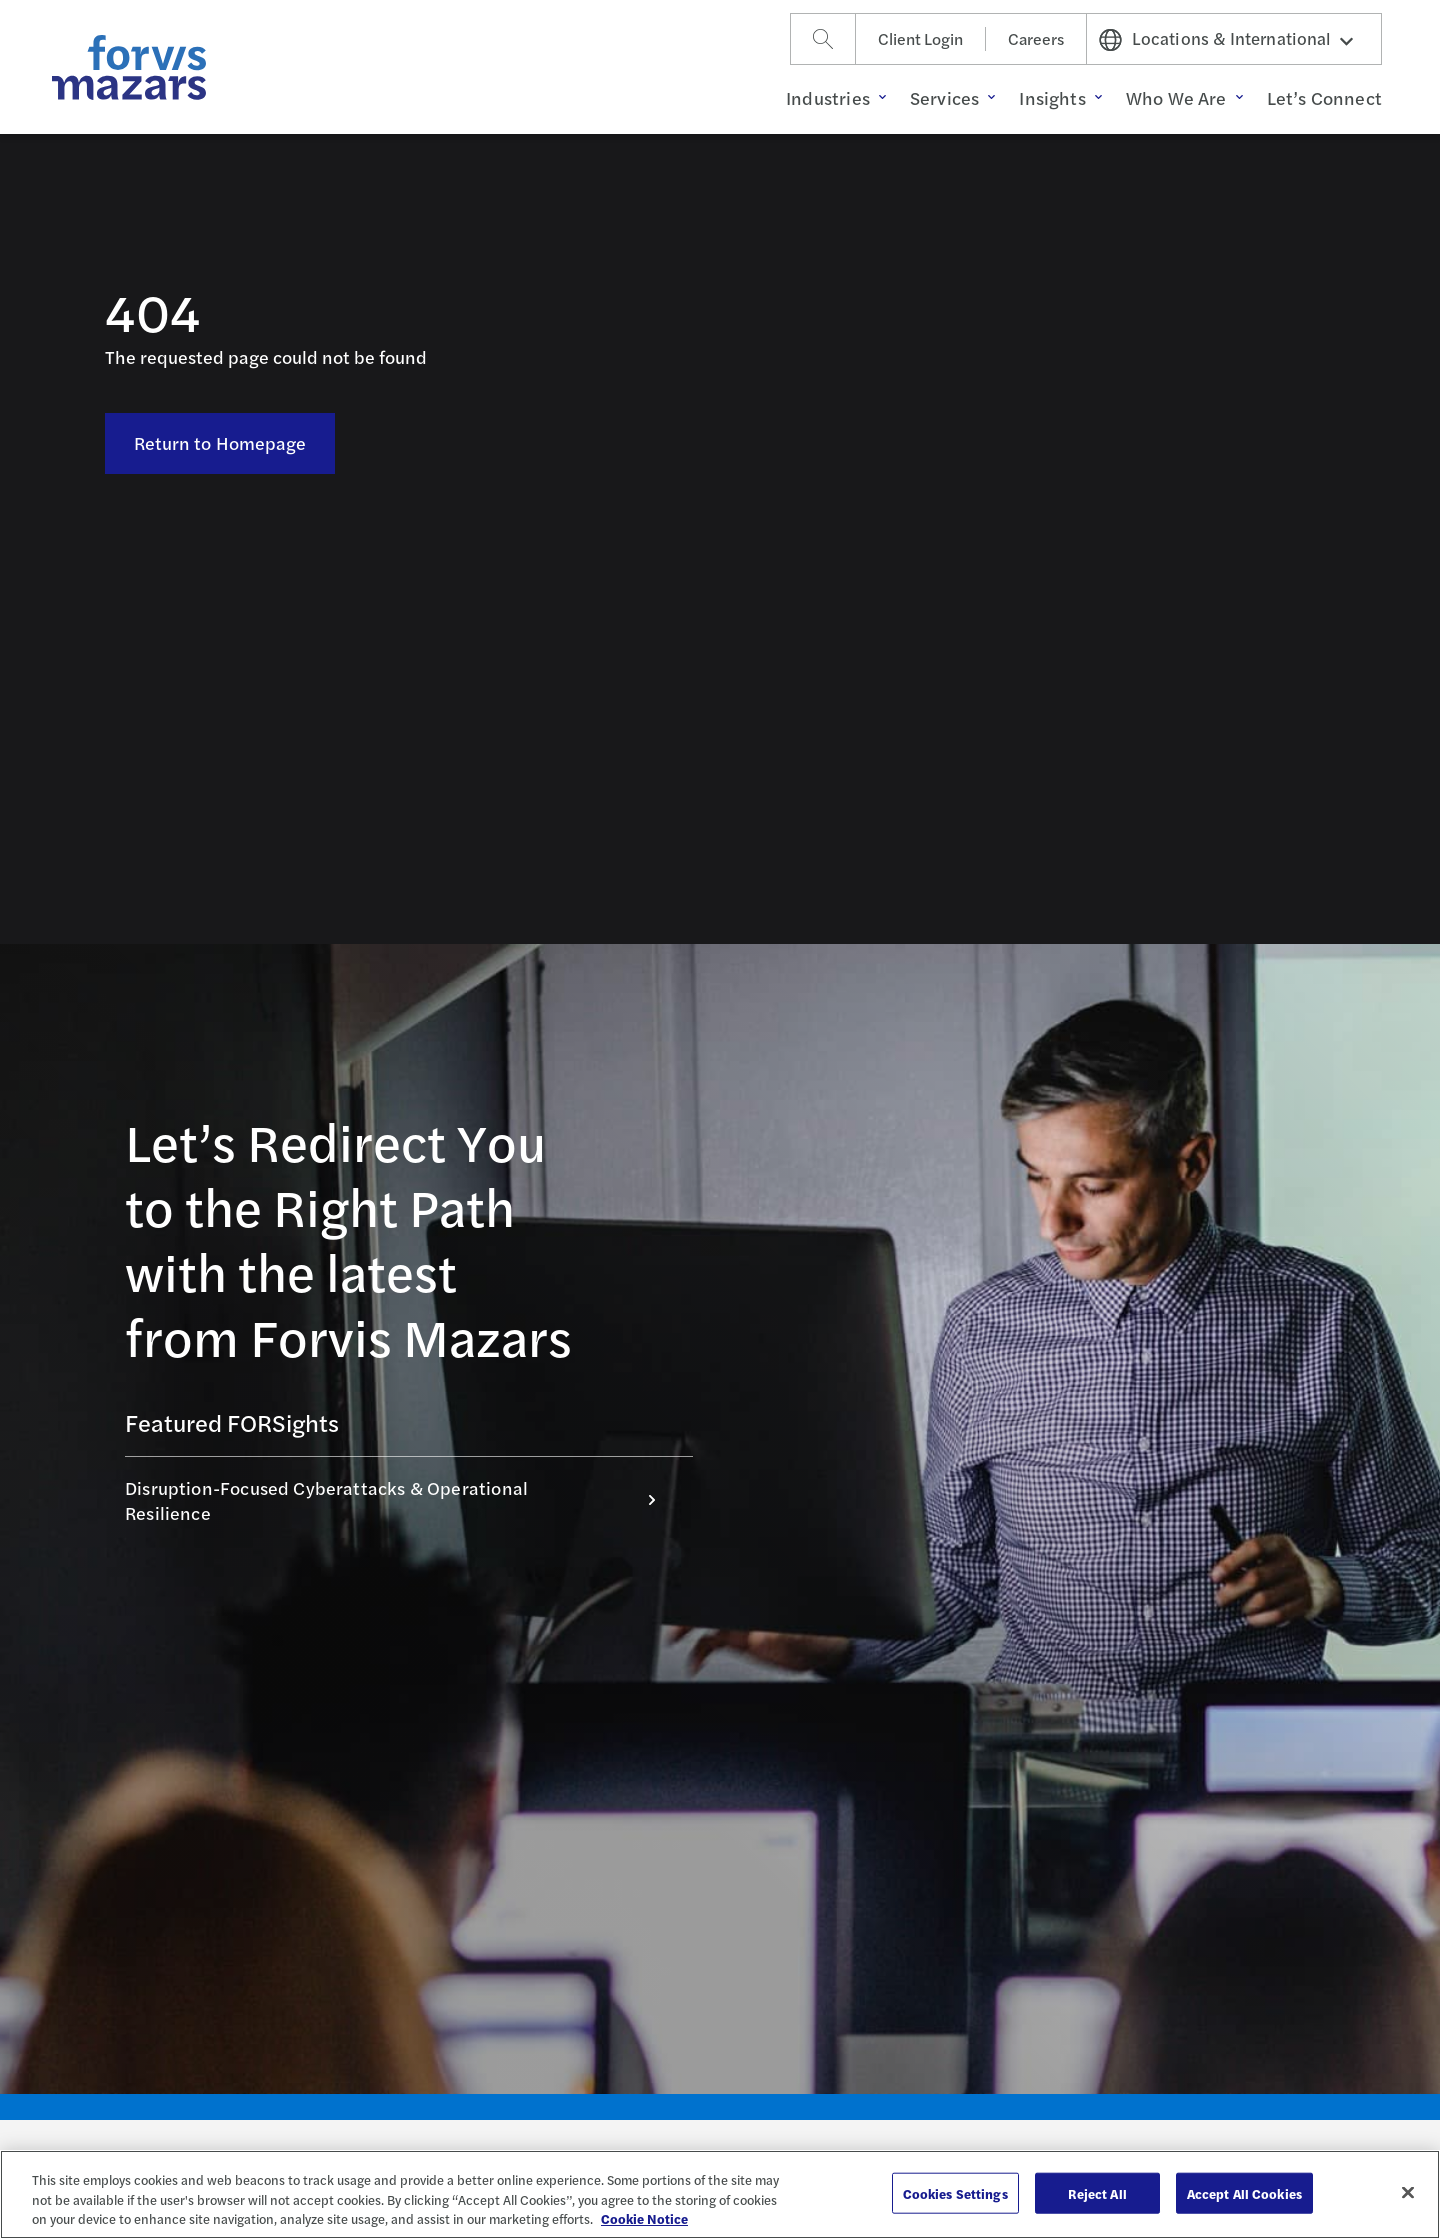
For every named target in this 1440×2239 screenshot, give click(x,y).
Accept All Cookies (1244, 2192)
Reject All (1097, 2192)
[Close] (1408, 2192)
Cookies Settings (955, 2192)
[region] (720, 2194)
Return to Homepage (220, 442)
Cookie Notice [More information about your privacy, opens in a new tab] (644, 2218)
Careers (1036, 38)
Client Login (920, 38)
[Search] (823, 39)
